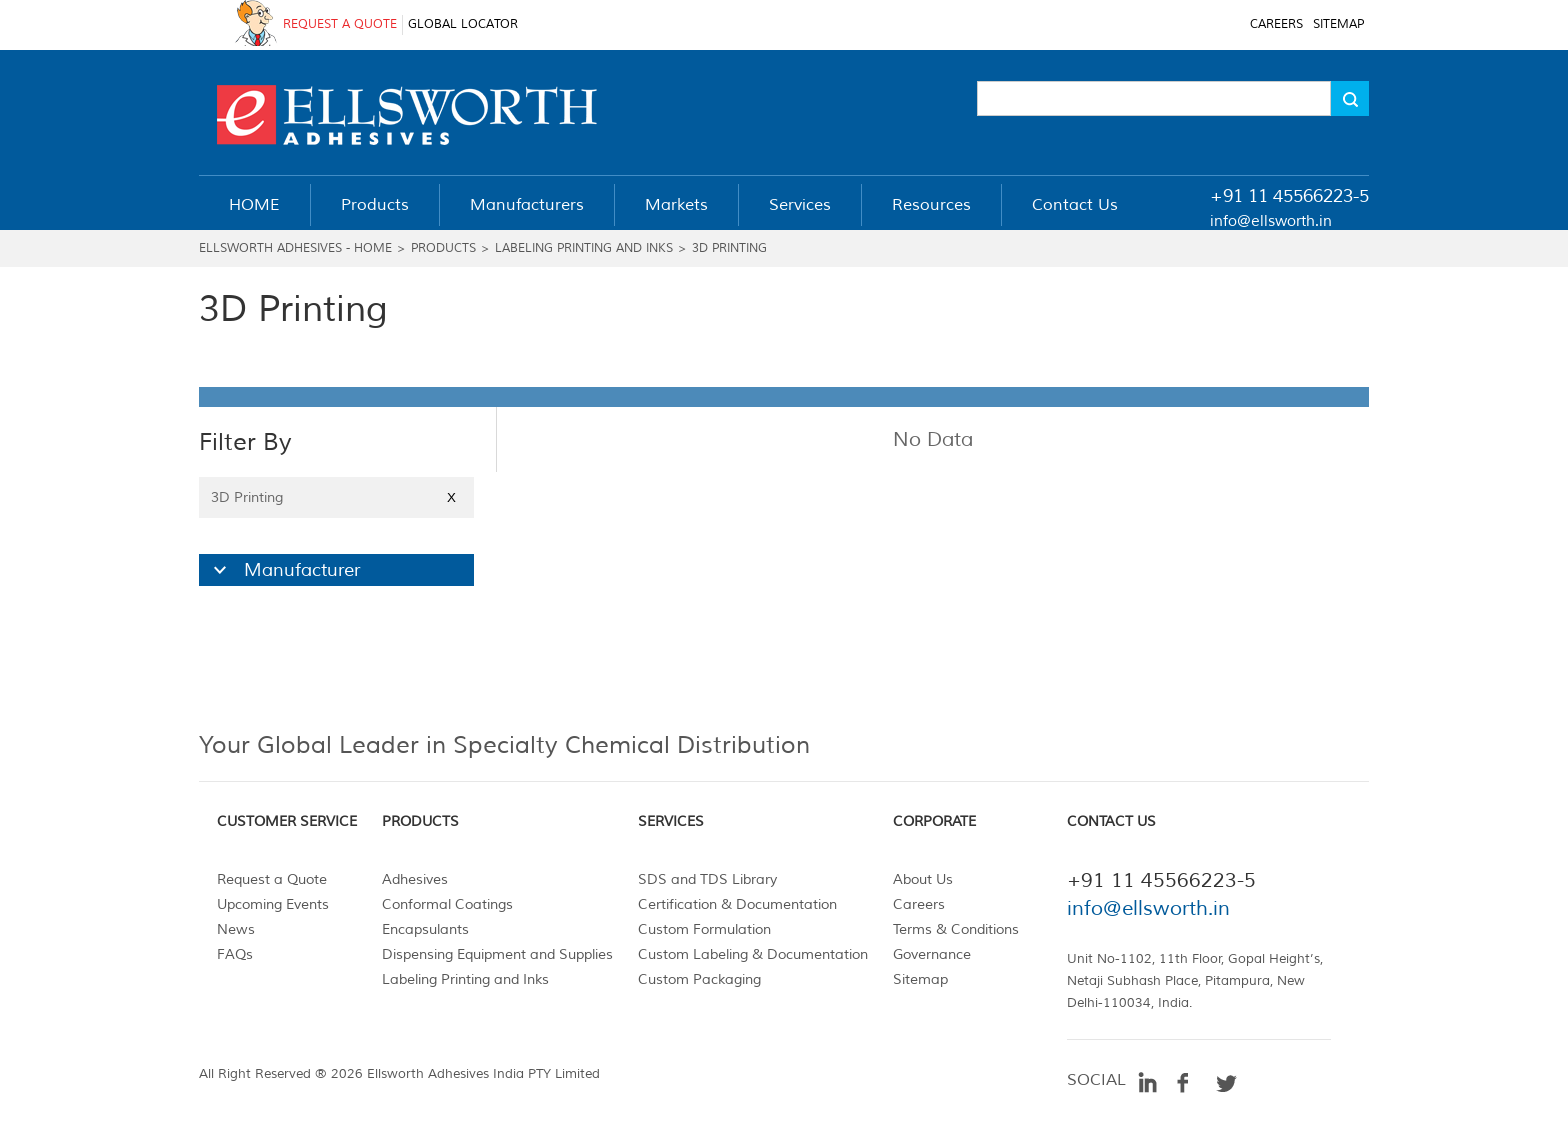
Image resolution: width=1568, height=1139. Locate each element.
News (236, 929)
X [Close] (451, 497)
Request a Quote (272, 879)
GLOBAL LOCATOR (463, 24)
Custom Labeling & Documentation (753, 954)
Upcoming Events (273, 904)
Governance (932, 954)
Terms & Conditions (956, 929)
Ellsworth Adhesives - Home (295, 248)
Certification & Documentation (737, 904)
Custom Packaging (699, 979)
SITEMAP (1338, 24)
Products (443, 248)
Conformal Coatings (447, 904)
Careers (919, 904)
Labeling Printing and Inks (584, 248)
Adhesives (415, 879)
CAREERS (1276, 24)
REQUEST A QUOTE (340, 24)
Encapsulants (425, 929)
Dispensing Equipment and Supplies (497, 954)
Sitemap (920, 979)
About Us (923, 879)
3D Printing (729, 248)
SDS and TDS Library (707, 879)
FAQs (235, 954)
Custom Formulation (704, 929)
